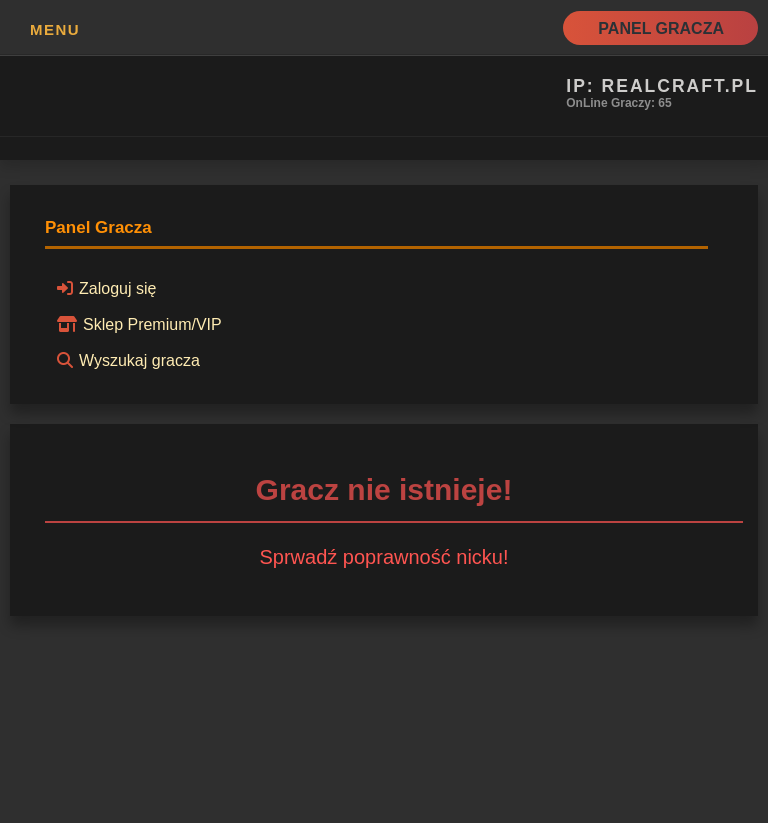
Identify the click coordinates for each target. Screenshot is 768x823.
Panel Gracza (661, 28)
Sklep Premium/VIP (136, 324)
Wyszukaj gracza (125, 360)
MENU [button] (55, 29)
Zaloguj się (103, 288)
